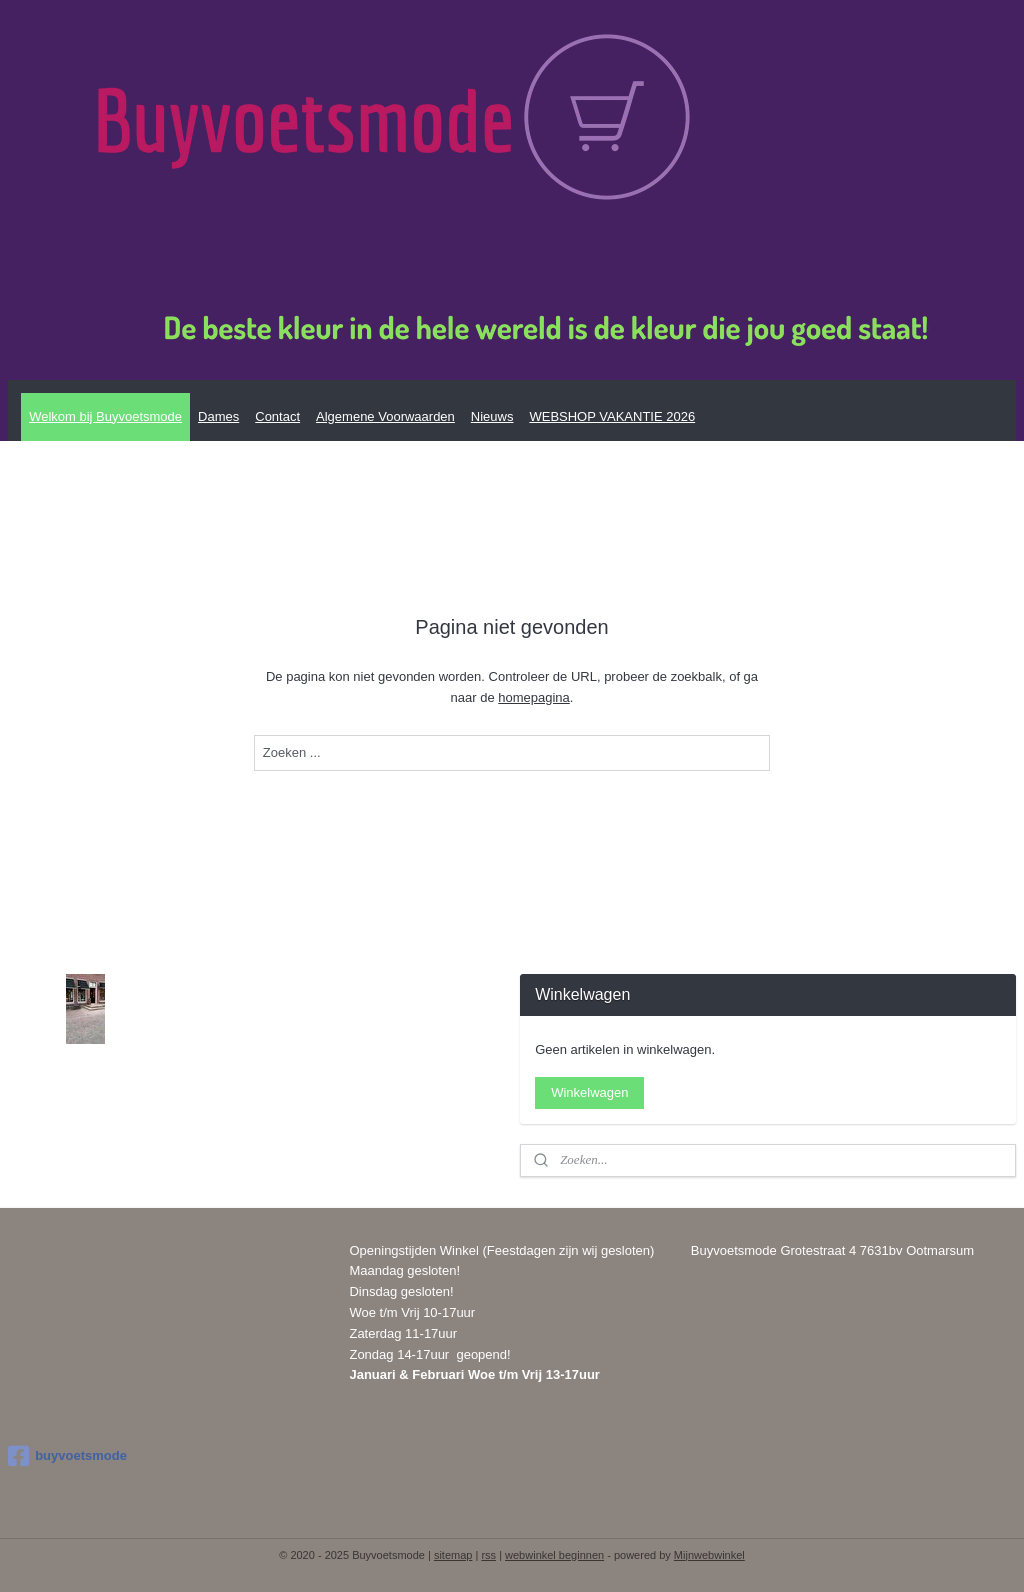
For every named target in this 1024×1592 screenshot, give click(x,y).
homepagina (534, 697)
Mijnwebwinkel (709, 1555)
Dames (218, 416)
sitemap (453, 1555)
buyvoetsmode (67, 1456)
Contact (277, 416)
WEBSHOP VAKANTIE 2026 (612, 416)
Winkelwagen (589, 1092)
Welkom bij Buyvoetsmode (105, 416)
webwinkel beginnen (554, 1555)
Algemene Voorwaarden (385, 416)
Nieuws (492, 416)
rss (488, 1555)
